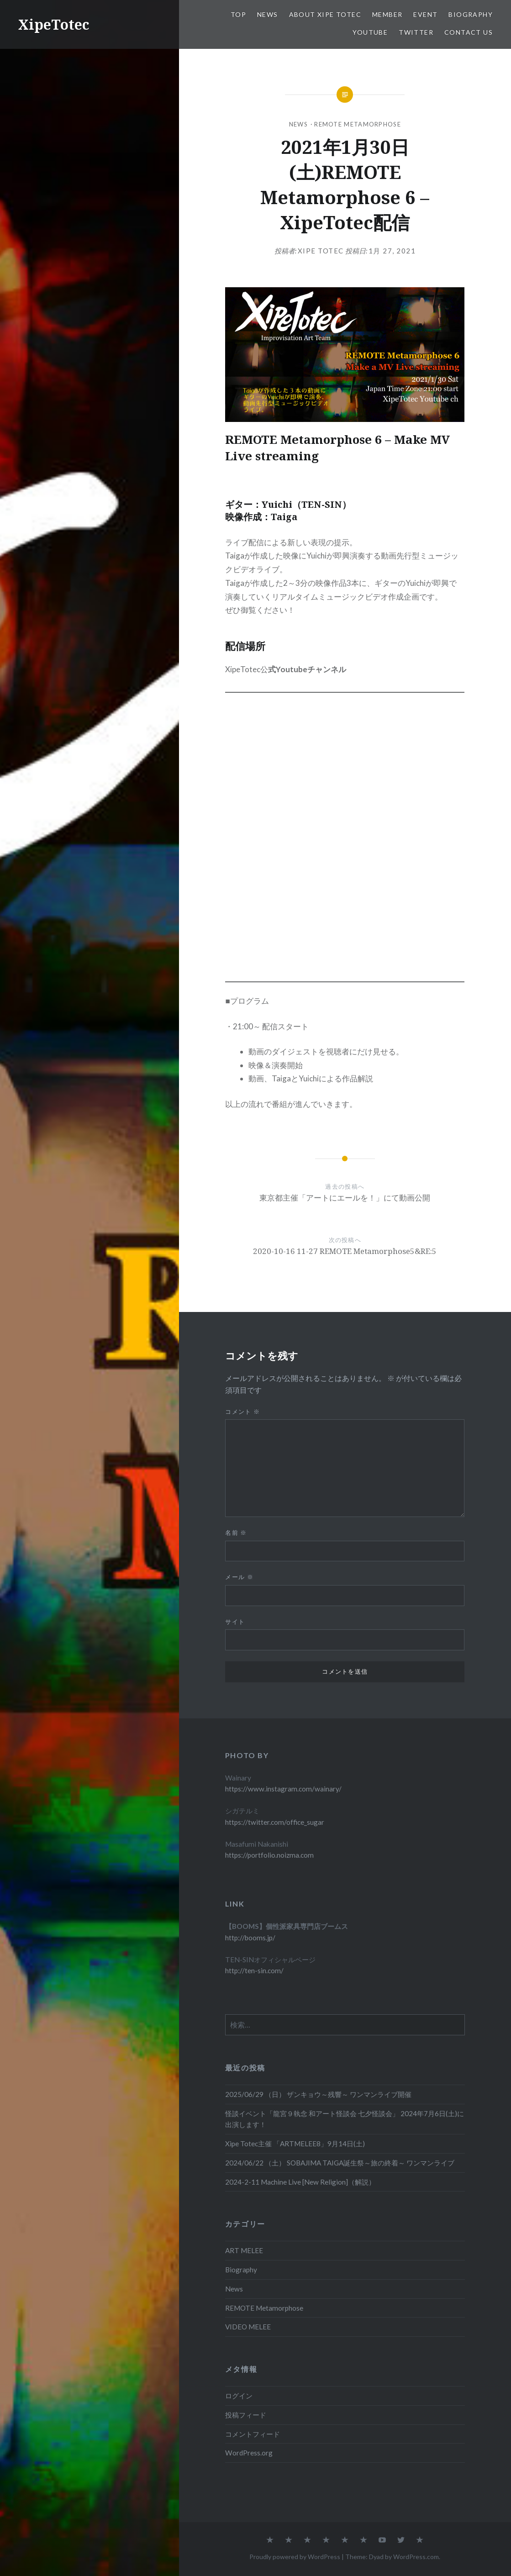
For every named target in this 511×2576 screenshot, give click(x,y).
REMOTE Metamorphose (357, 124)
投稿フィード (245, 2415)
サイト (235, 1621)
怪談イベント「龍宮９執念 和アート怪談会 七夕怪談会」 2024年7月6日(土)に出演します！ (344, 2119)
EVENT (425, 14)
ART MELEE (244, 2250)
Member (387, 14)
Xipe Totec (321, 251)
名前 (236, 1532)
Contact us (468, 32)
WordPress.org (249, 2453)
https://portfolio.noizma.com (269, 1855)
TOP (238, 14)
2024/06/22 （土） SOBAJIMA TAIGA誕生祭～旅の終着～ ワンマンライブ (339, 2163)
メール (239, 1576)
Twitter (416, 32)
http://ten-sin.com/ (254, 1970)
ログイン (239, 2396)
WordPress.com (416, 2556)
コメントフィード (252, 2434)
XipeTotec (54, 24)
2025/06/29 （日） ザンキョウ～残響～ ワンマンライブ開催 (318, 2094)
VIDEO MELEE (248, 2327)
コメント (242, 1411)
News (267, 14)
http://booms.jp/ (250, 1937)
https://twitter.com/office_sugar (274, 1822)
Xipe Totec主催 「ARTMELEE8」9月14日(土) (295, 2143)
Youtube (370, 32)
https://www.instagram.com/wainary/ (283, 1789)
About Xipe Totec (325, 14)
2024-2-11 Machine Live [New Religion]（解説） (300, 2182)
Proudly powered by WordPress (294, 2556)
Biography (470, 14)
